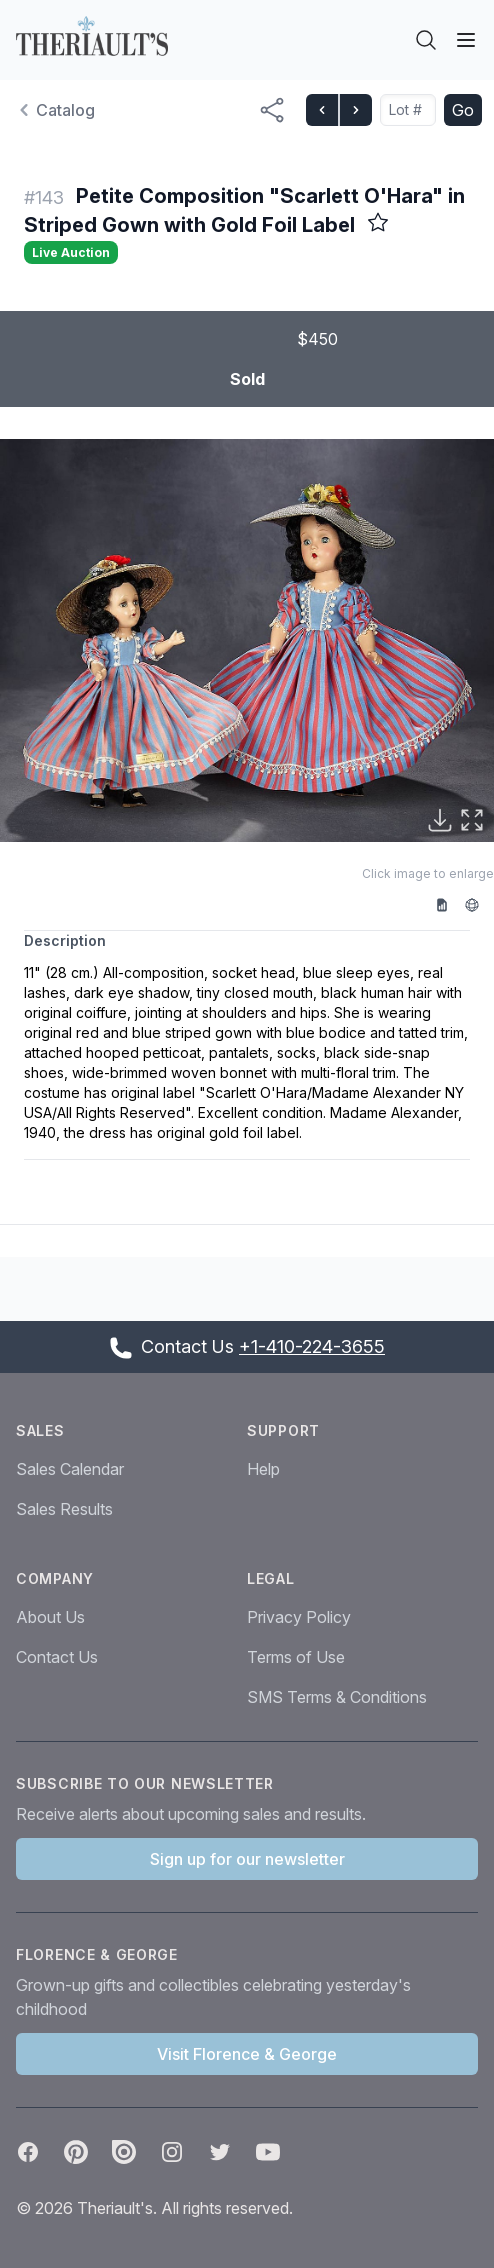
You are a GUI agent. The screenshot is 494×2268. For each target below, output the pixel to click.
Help (263, 1469)
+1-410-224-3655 (312, 1346)
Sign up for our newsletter (247, 1859)
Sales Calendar (70, 1469)
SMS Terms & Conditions (337, 1697)
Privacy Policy (299, 1617)
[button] (247, 640)
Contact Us (57, 1657)
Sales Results (64, 1509)
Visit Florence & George (247, 2054)
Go (463, 110)
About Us (50, 1617)
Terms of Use (296, 1657)
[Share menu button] (272, 110)
